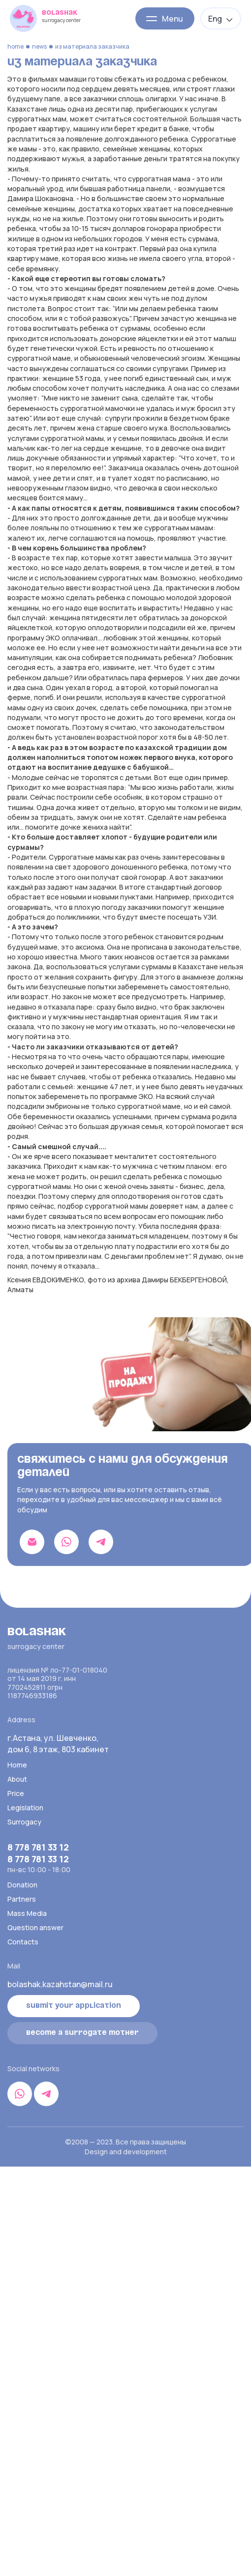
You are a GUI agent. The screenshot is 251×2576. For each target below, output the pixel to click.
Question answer (35, 1927)
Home (15, 46)
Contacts (22, 1941)
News (39, 46)
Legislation (25, 1807)
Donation (22, 1884)
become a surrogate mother (82, 2032)
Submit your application (73, 2005)
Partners (21, 1899)
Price (15, 1793)
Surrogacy (24, 1821)
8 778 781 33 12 (37, 1847)
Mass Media (27, 1913)
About (17, 1779)
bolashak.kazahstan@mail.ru (59, 1984)
